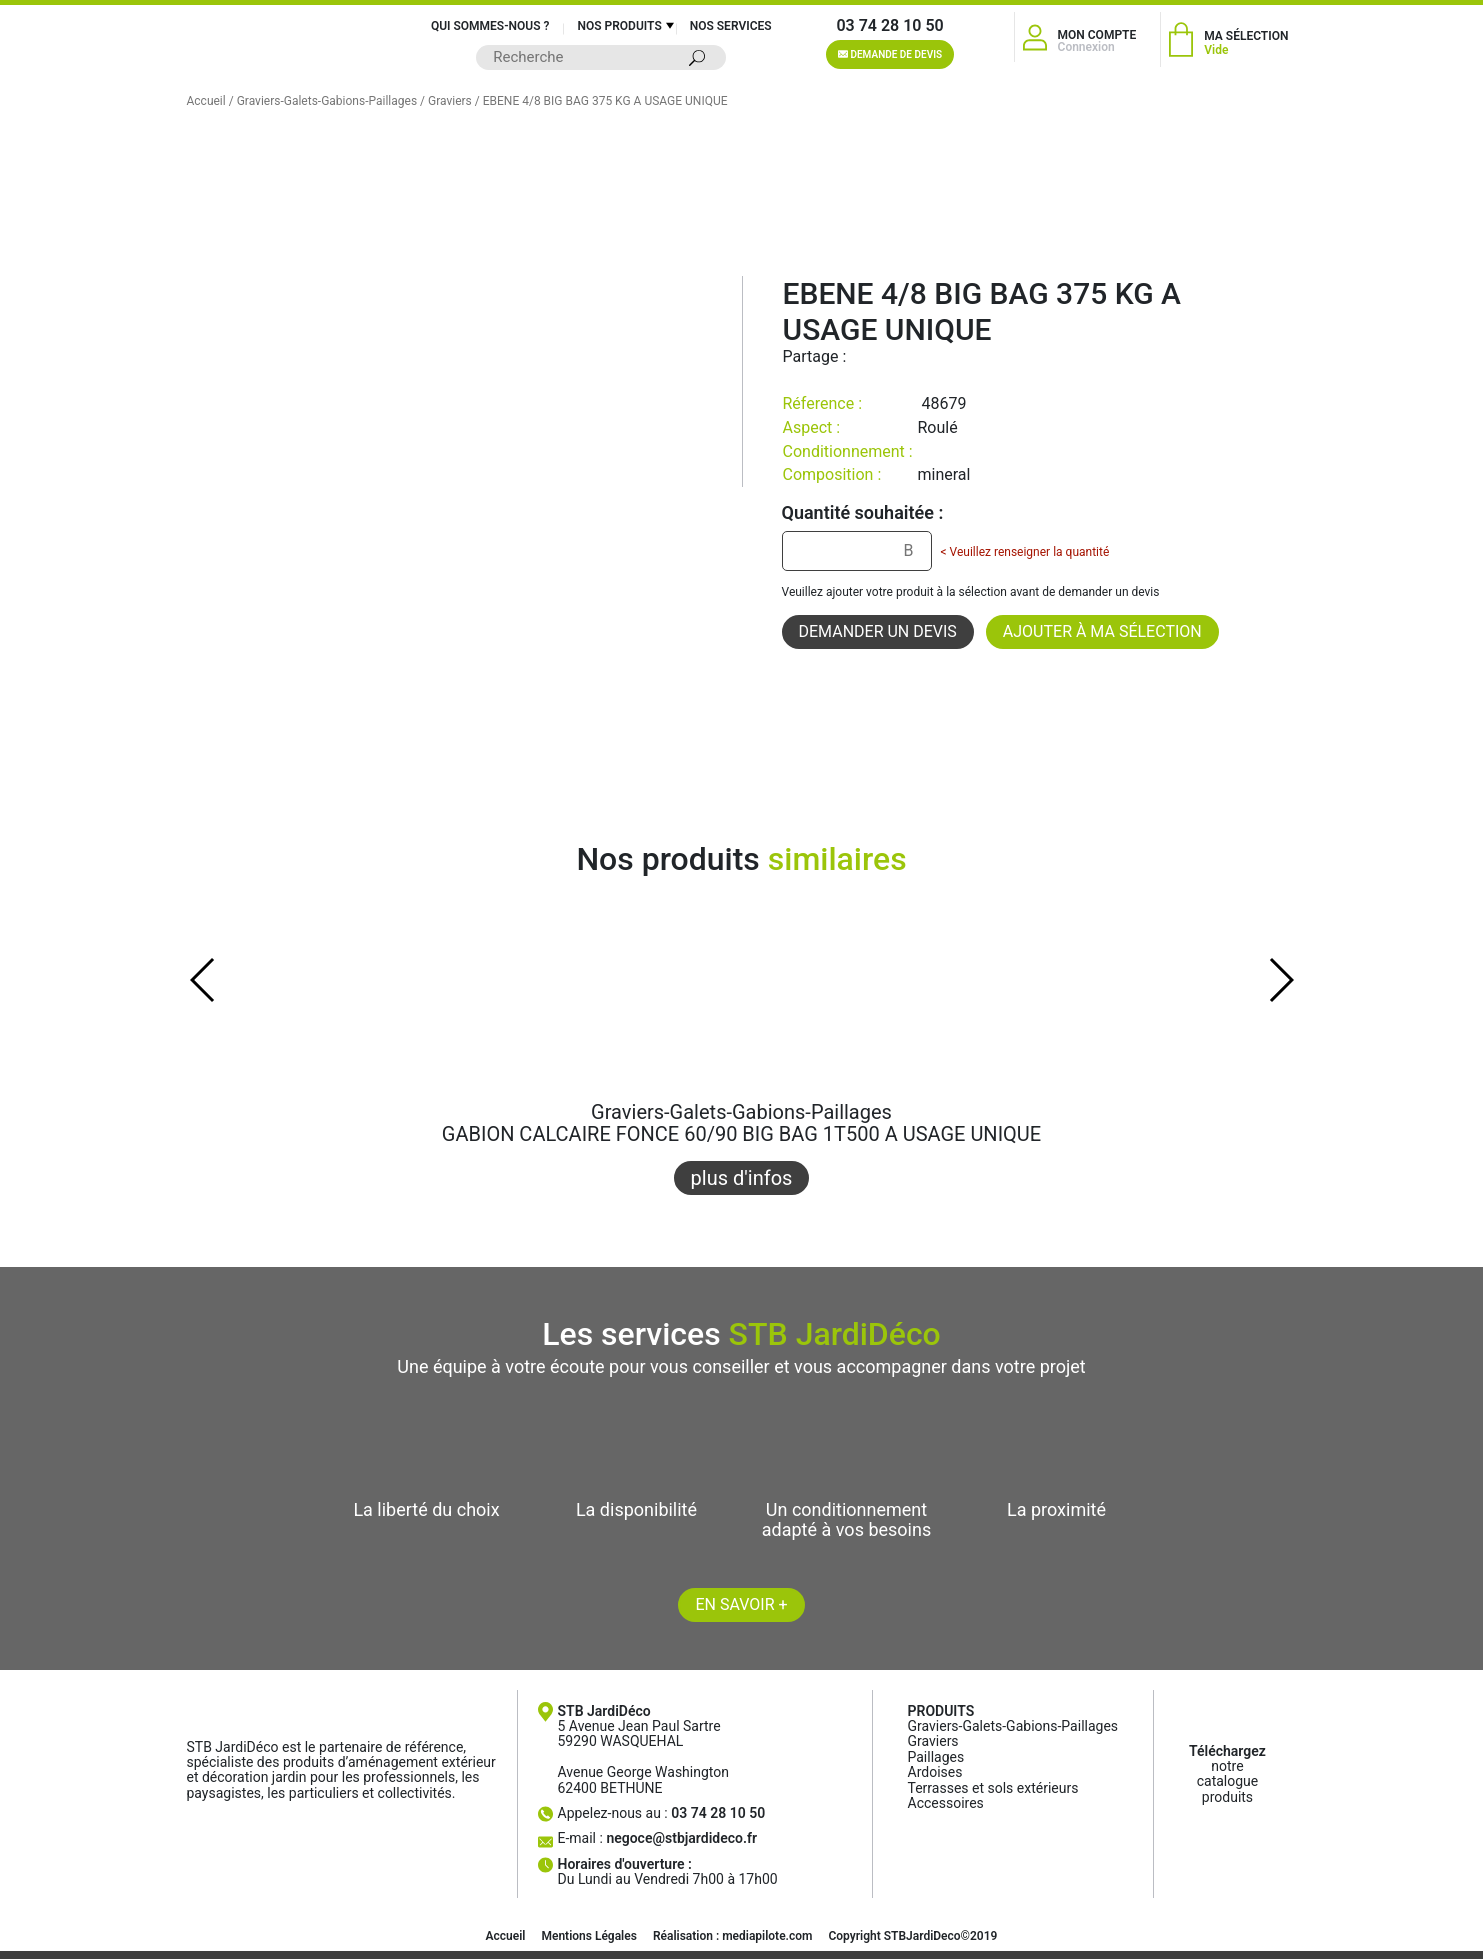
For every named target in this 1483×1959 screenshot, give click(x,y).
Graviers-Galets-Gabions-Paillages (327, 101)
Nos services (731, 26)
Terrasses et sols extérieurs (993, 1788)
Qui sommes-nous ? (490, 26)
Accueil (206, 101)
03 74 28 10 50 (889, 26)
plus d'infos (742, 1178)
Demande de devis (890, 54)
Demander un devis (878, 631)
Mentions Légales (588, 1936)
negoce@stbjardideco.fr (681, 1838)
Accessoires (946, 1803)
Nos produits (619, 26)
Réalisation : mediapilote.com (733, 1936)
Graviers (450, 101)
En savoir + (741, 1604)
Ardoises (935, 1772)
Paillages (936, 1757)
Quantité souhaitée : (863, 513)
